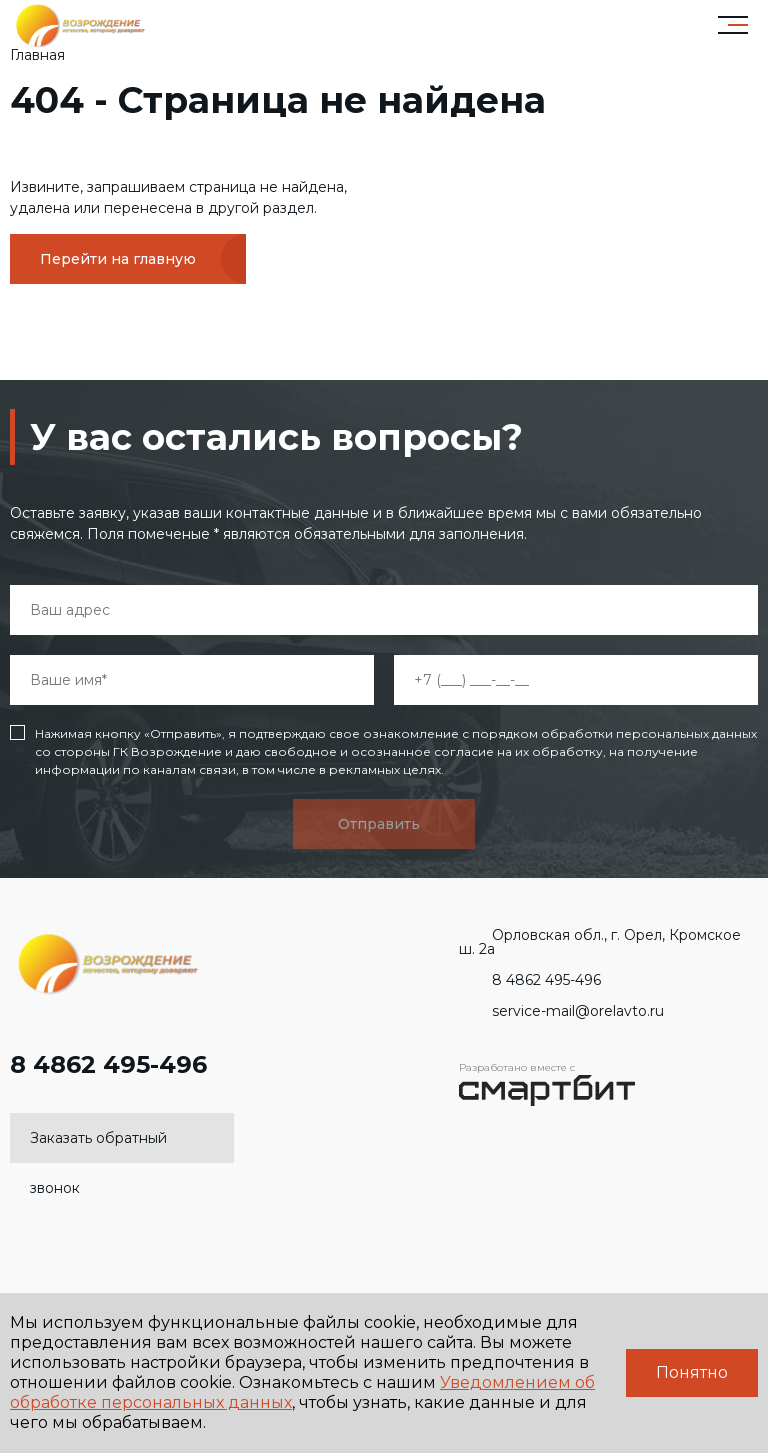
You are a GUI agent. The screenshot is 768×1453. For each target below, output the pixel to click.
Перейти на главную (118, 259)
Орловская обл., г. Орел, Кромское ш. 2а (600, 942)
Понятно (692, 1372)
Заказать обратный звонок (98, 1146)
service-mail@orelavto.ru (561, 1011)
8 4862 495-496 (108, 1075)
